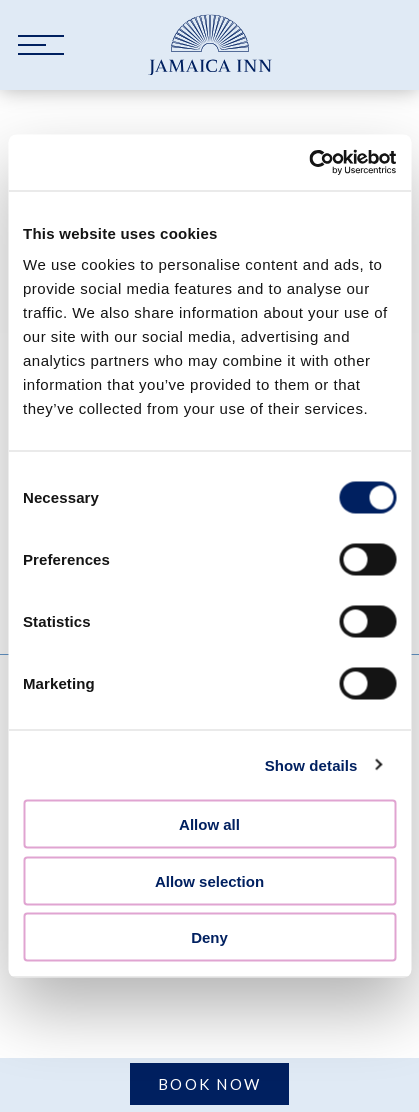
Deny (209, 937)
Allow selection (209, 880)
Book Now (209, 1084)
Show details (311, 764)
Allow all (209, 824)
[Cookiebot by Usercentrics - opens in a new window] (308, 163)
